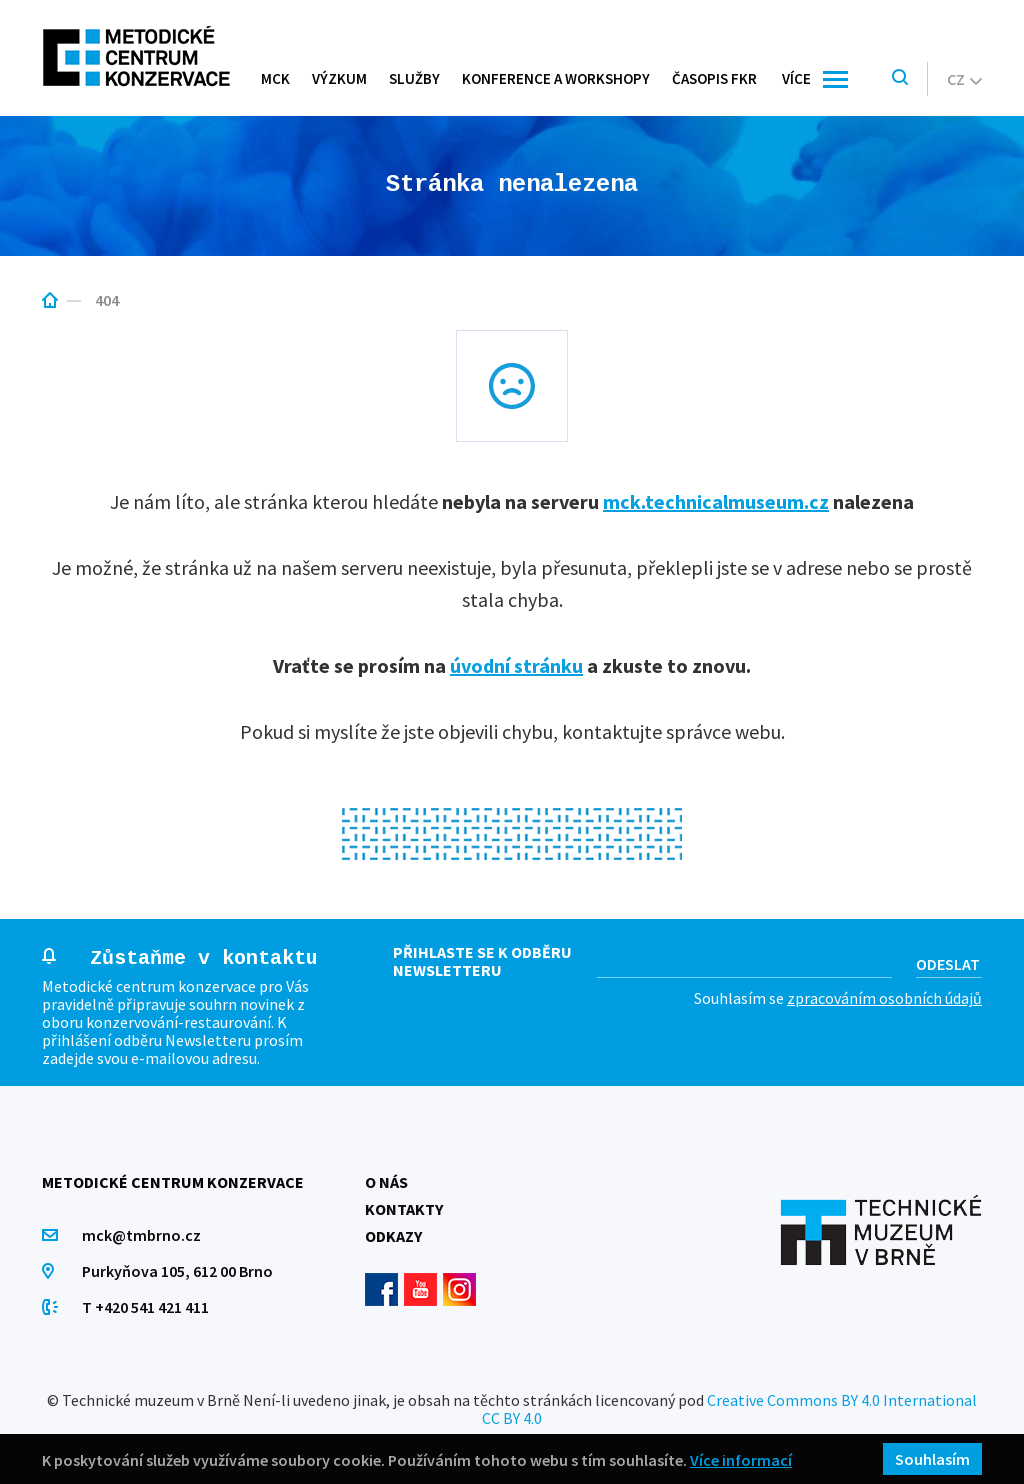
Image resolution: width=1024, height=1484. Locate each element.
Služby (414, 78)
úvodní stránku (516, 665)
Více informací (741, 1459)
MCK (275, 78)
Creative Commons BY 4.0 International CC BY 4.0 (729, 1409)
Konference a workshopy (556, 78)
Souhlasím (932, 1459)
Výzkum (339, 78)
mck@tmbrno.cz (141, 1235)
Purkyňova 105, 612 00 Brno (177, 1271)
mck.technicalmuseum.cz (716, 501)
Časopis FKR (714, 78)
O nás (386, 1182)
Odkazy (393, 1236)
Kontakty (404, 1209)
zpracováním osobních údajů (884, 998)
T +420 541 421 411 (145, 1307)
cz (964, 79)
